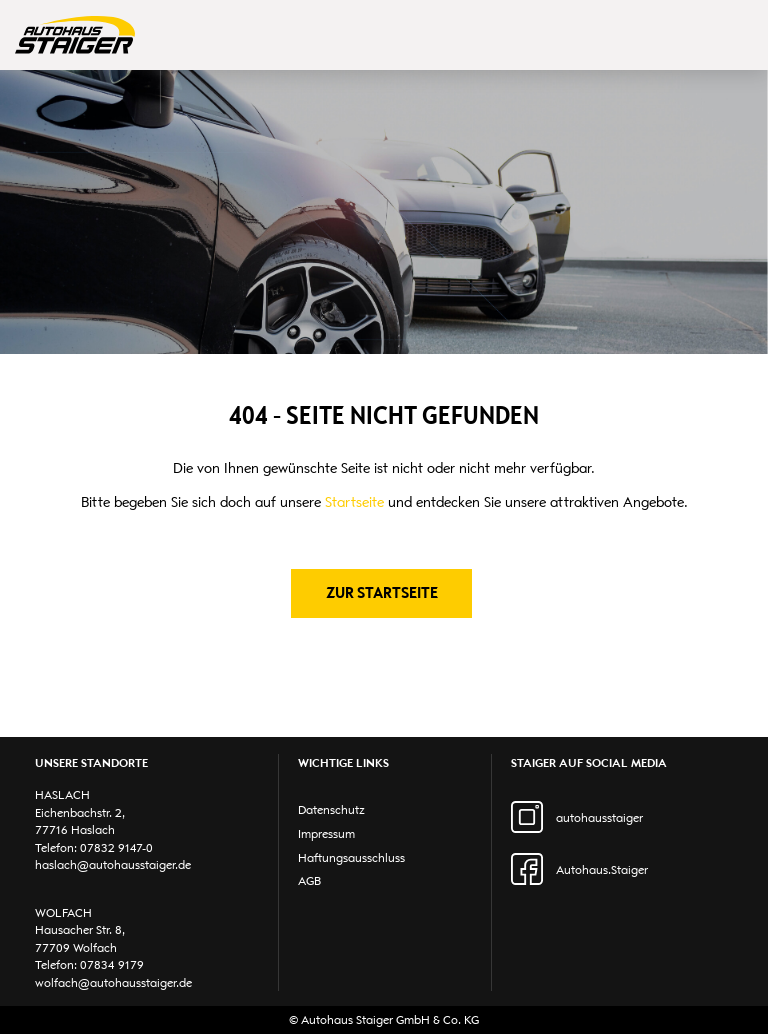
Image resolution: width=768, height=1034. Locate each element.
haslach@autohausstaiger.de (113, 864)
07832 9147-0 (116, 847)
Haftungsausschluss (351, 857)
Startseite (354, 502)
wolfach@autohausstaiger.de (113, 982)
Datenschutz (331, 809)
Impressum (326, 833)
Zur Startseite (382, 592)
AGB (309, 880)
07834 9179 (112, 964)
